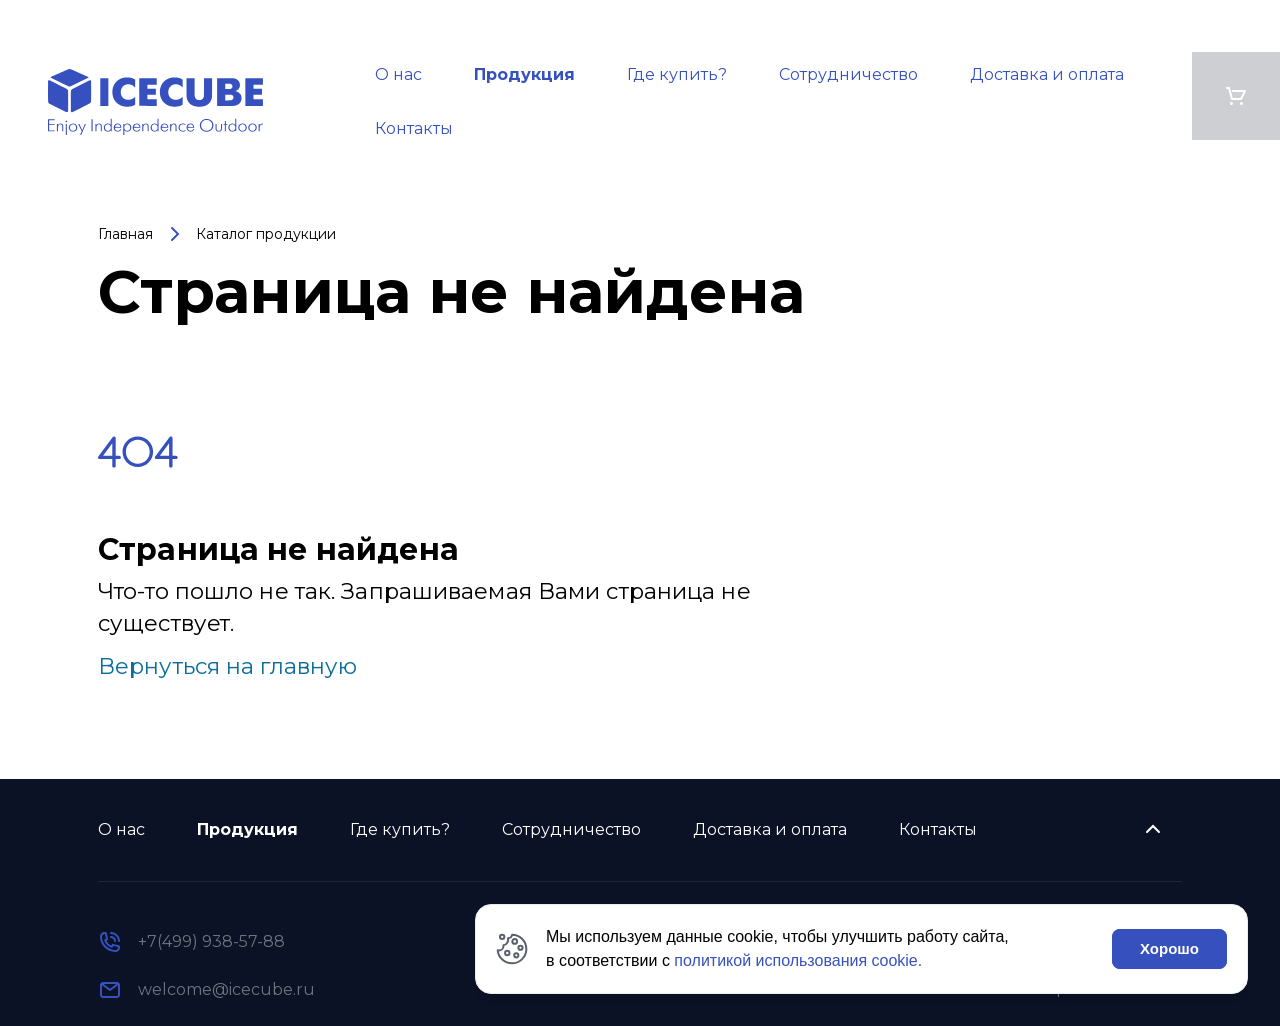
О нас (398, 74)
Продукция (524, 74)
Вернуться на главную (227, 666)
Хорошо (1169, 948)
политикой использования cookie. (798, 960)
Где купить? (677, 74)
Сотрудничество (848, 74)
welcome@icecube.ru (226, 989)
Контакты (414, 128)
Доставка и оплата (1047, 74)
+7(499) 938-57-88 (211, 941)
